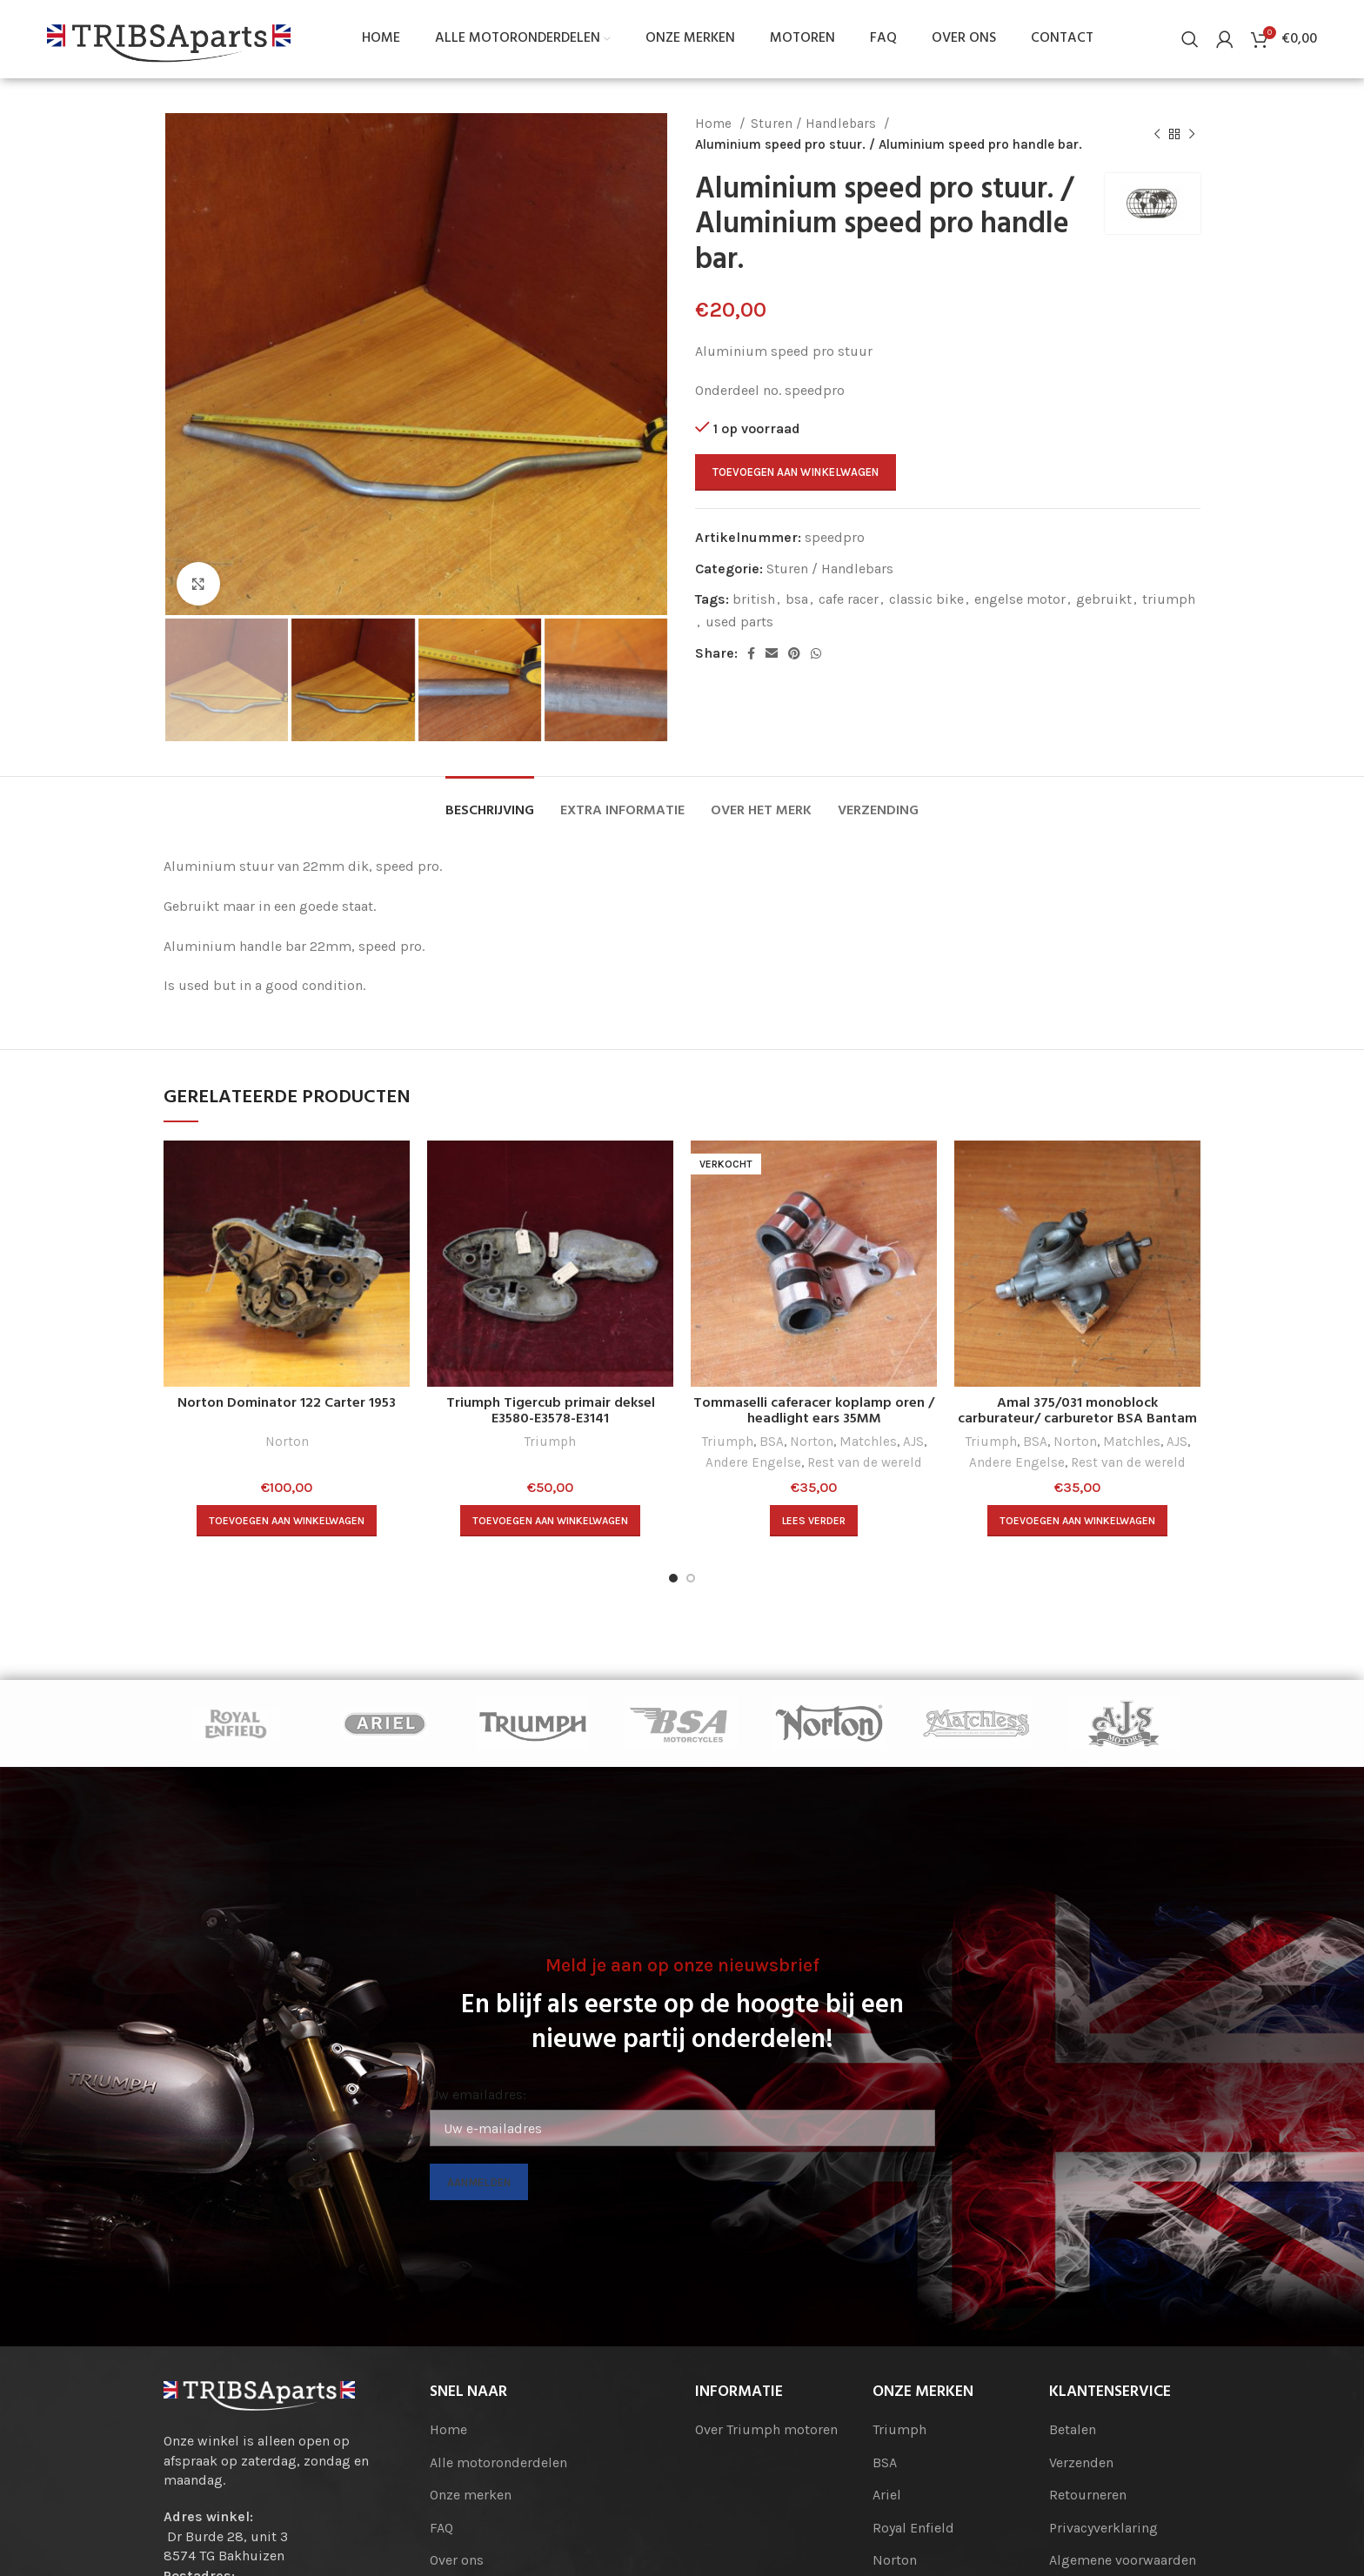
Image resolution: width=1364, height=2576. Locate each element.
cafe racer (849, 599)
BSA (771, 1441)
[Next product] (1191, 134)
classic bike (926, 599)
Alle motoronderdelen (498, 2462)
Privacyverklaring (1103, 2527)
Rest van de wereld (864, 1462)
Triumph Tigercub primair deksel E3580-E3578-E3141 (550, 1411)
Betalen (1072, 2429)
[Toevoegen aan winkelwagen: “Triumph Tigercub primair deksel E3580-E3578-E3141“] (550, 1520)
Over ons (457, 2560)
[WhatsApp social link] (816, 653)
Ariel (887, 2494)
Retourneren (1088, 2494)
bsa (797, 599)
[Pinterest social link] (794, 653)
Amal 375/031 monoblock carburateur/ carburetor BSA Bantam (1077, 1411)
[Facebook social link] (751, 653)
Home (715, 123)
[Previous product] (1157, 134)
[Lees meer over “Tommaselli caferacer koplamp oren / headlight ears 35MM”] (814, 1520)
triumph (1168, 599)
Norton (287, 1441)
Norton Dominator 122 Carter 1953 (286, 1403)
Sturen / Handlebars (815, 123)
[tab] (489, 802)
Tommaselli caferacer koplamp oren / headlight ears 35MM (813, 1411)
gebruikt (1104, 599)
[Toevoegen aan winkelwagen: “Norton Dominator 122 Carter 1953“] (287, 1520)
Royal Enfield (913, 2527)
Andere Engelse (753, 1462)
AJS (913, 1441)
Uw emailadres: (478, 2094)
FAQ (441, 2527)
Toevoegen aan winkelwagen (795, 471)
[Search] (1190, 39)
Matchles (868, 1441)
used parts (739, 621)
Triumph (550, 1441)
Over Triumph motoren (766, 2429)
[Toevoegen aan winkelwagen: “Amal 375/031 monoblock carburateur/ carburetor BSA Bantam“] (1077, 1520)
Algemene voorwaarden (1122, 2560)
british (753, 599)
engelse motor (1020, 599)
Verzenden (1081, 2462)
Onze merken (471, 2494)
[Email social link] (771, 653)
